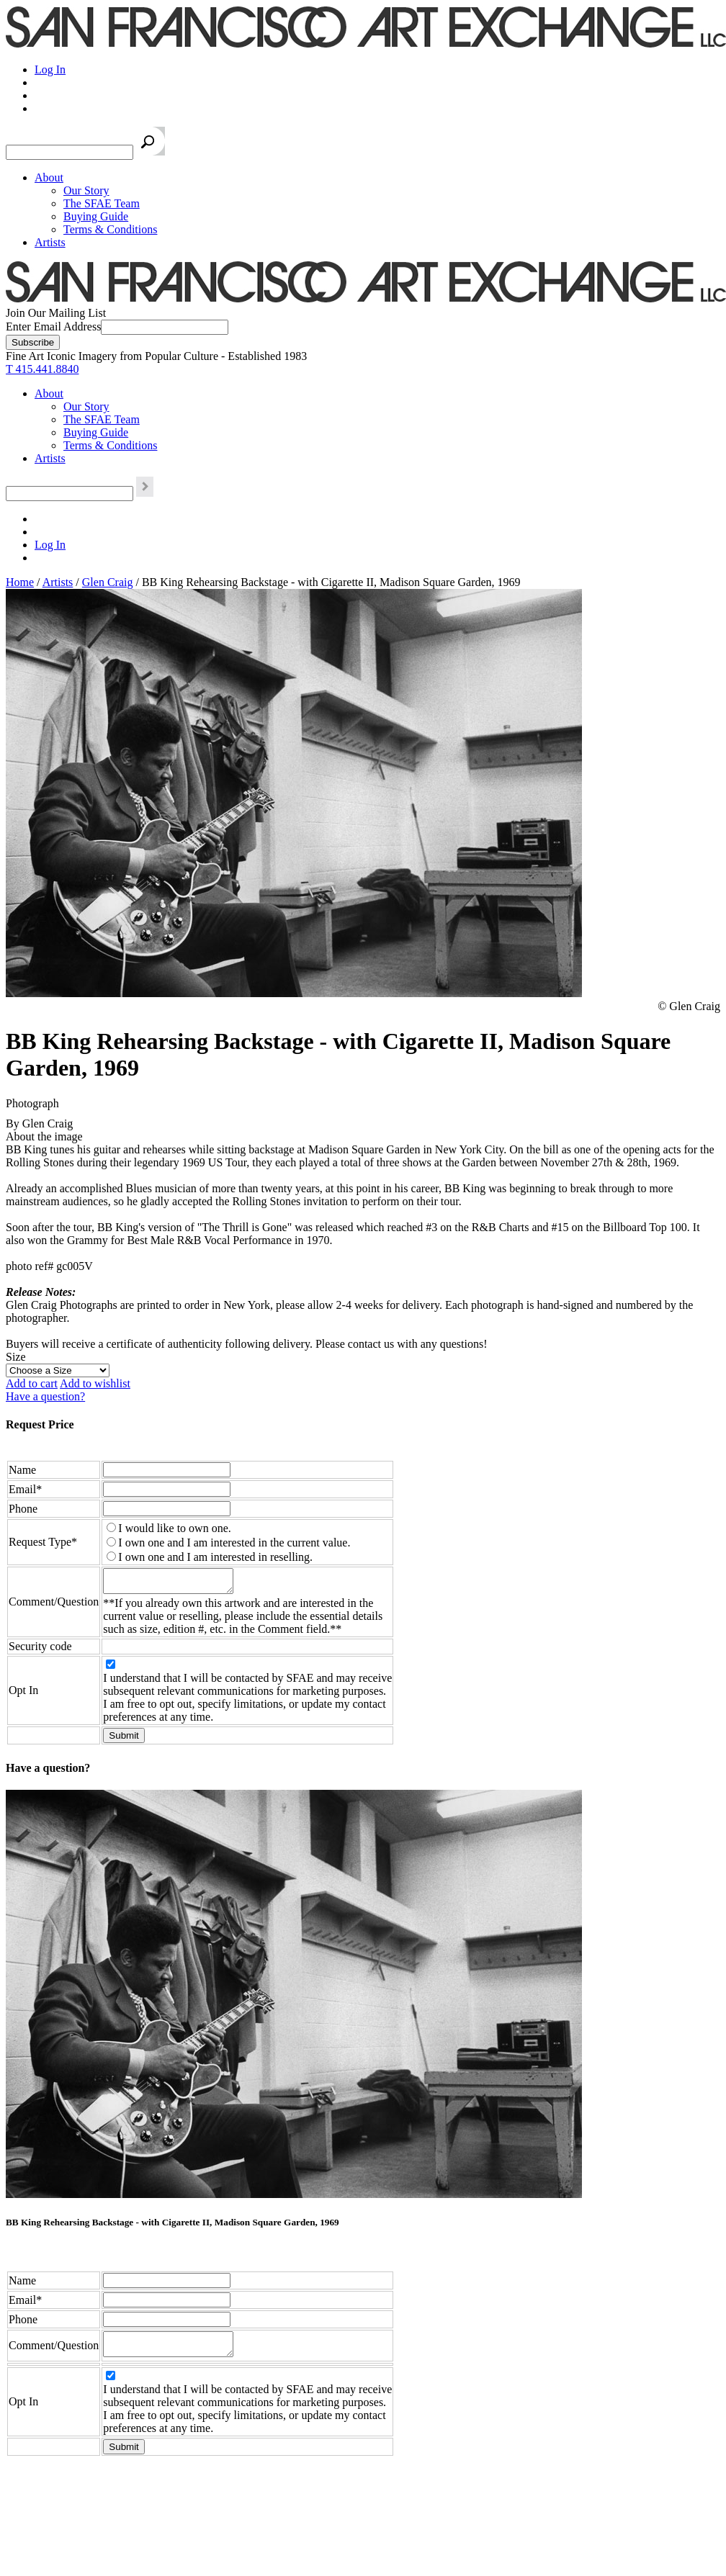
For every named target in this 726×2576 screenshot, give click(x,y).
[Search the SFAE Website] (69, 152)
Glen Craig (107, 582)
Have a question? (45, 1396)
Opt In (23, 1694)
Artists (50, 242)
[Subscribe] (33, 342)
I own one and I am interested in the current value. (234, 1542)
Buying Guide (95, 216)
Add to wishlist (95, 1383)
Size (16, 1357)
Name (22, 1470)
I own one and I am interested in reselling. (215, 1557)
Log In (50, 69)
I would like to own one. (174, 1528)
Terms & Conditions (110, 229)
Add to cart (32, 1383)
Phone (23, 1509)
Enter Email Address (53, 326)
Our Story (86, 190)
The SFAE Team (101, 203)
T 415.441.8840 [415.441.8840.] (42, 369)
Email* (25, 1489)
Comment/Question (54, 1604)
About (49, 177)
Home (20, 582)
